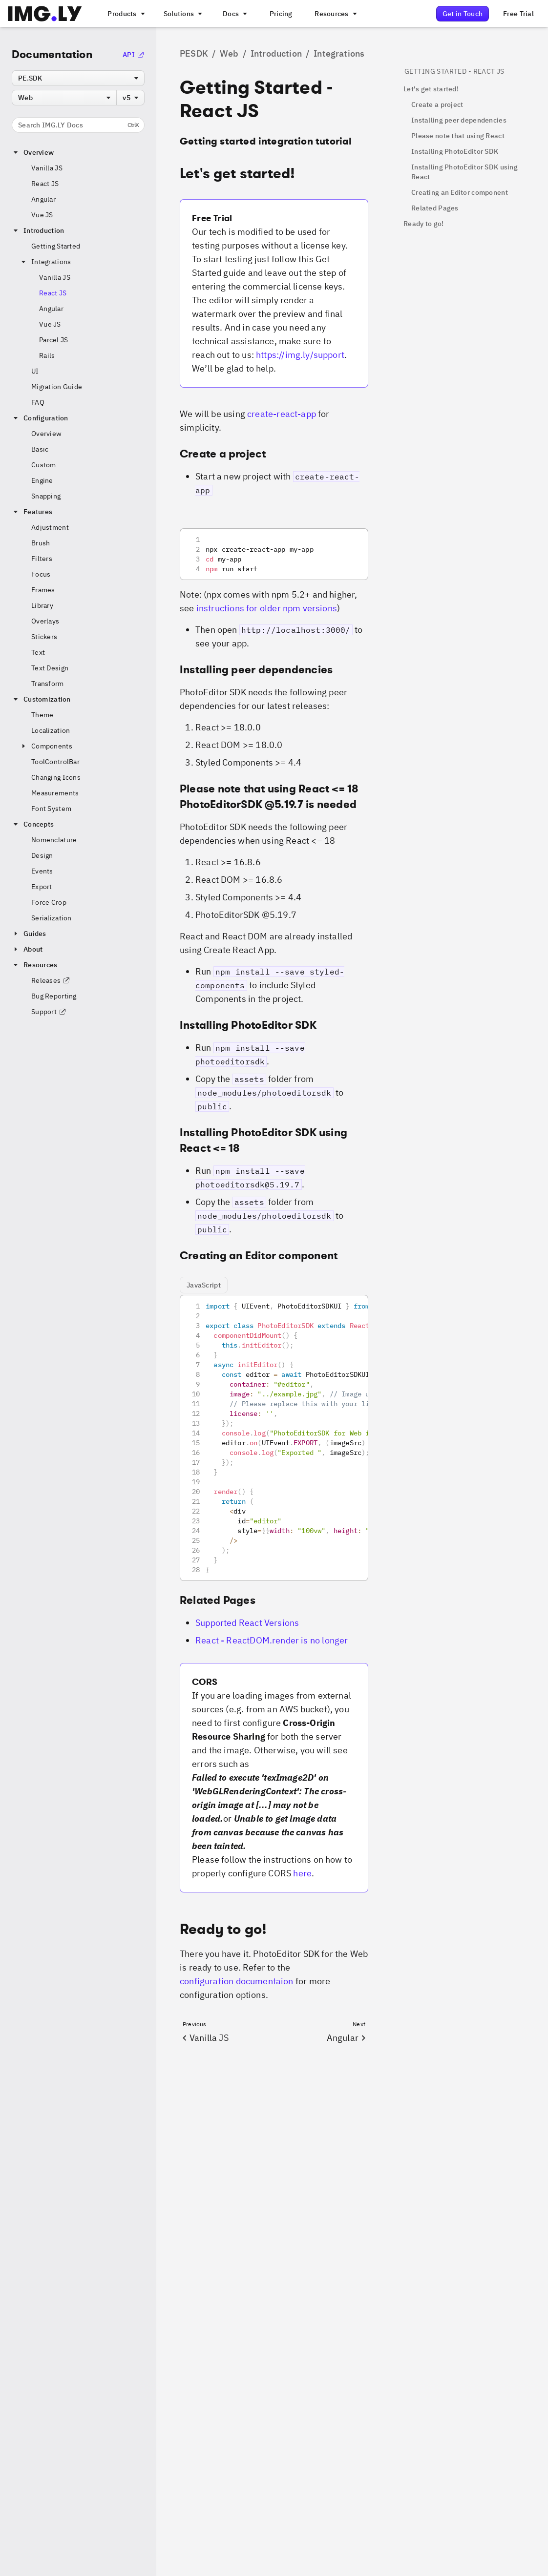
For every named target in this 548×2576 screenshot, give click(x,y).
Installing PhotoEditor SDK (454, 151)
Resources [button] (35, 964)
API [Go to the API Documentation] (134, 54)
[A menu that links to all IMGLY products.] (125, 13)
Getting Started (55, 246)
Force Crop (48, 902)
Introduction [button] (38, 230)
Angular (43, 199)
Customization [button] (41, 699)
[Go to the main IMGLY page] (45, 13)
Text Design (49, 668)
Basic (39, 449)
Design (42, 855)
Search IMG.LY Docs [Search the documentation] (78, 125)
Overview (46, 433)
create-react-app (281, 413)
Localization (50, 730)
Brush (40, 543)
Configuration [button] (40, 418)
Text (38, 652)
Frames (43, 589)
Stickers (44, 636)
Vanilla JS (47, 168)
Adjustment (50, 527)
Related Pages (435, 208)
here (302, 1873)
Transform (47, 683)
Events (42, 871)
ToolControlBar (55, 761)
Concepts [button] (33, 824)
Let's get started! (431, 88)
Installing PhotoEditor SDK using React (464, 172)
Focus (40, 574)
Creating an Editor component (459, 192)
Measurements (55, 793)
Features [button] (32, 511)
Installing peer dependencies (458, 120)
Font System (51, 808)
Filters (41, 558)
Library (42, 605)
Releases (50, 980)
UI (35, 371)
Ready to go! (423, 223)
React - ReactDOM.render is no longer (271, 1640)
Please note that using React (458, 135)
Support (48, 1011)
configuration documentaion (237, 1981)
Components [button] (46, 746)
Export (41, 886)
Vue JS (42, 214)
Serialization (51, 918)
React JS (45, 183)
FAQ (37, 402)
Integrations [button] (45, 261)
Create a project (437, 104)
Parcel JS (53, 339)
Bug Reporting (54, 996)
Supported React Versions (247, 1622)
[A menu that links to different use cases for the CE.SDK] (182, 13)
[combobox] (78, 78)
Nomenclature (54, 839)
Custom (43, 464)
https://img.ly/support (300, 354)
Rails (47, 355)
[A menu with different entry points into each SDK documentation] (233, 13)
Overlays (45, 621)
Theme (42, 714)
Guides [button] (29, 933)
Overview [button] (33, 152)
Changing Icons (56, 777)
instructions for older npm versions (266, 608)
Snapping (46, 496)
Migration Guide (56, 386)
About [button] (27, 949)
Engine (42, 480)
